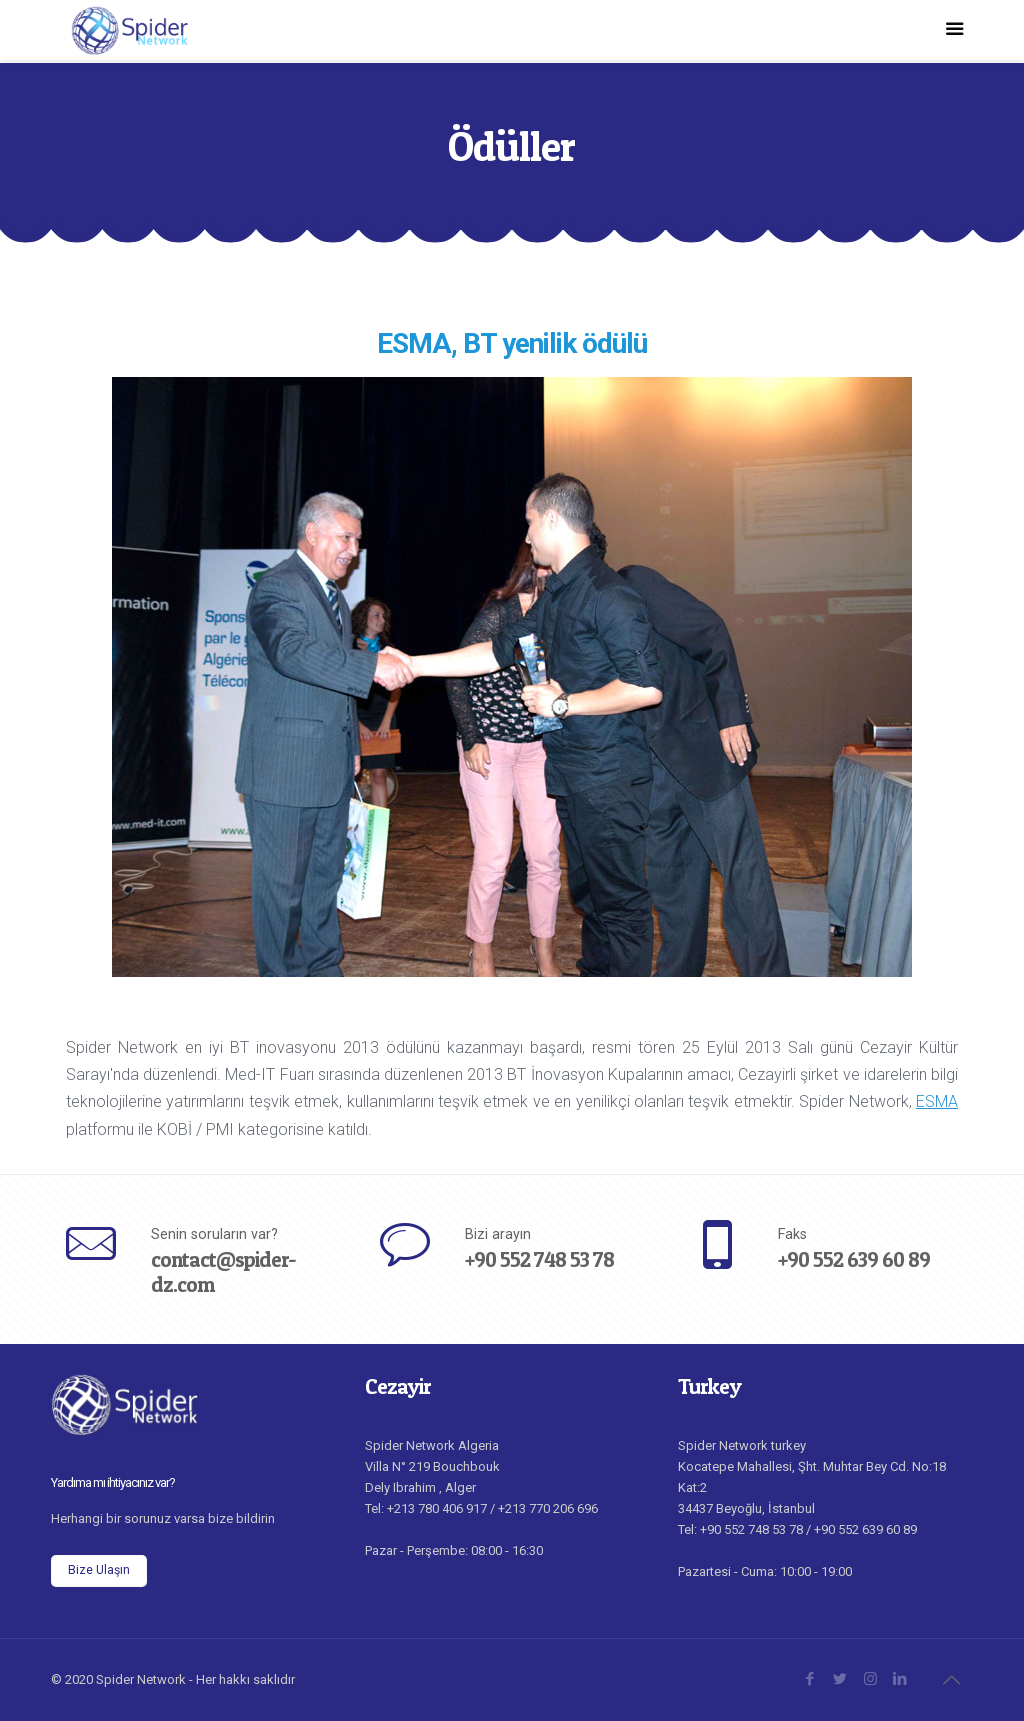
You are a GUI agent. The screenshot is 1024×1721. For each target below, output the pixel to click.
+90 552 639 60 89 (854, 1259)
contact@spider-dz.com (223, 1272)
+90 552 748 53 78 (539, 1259)
